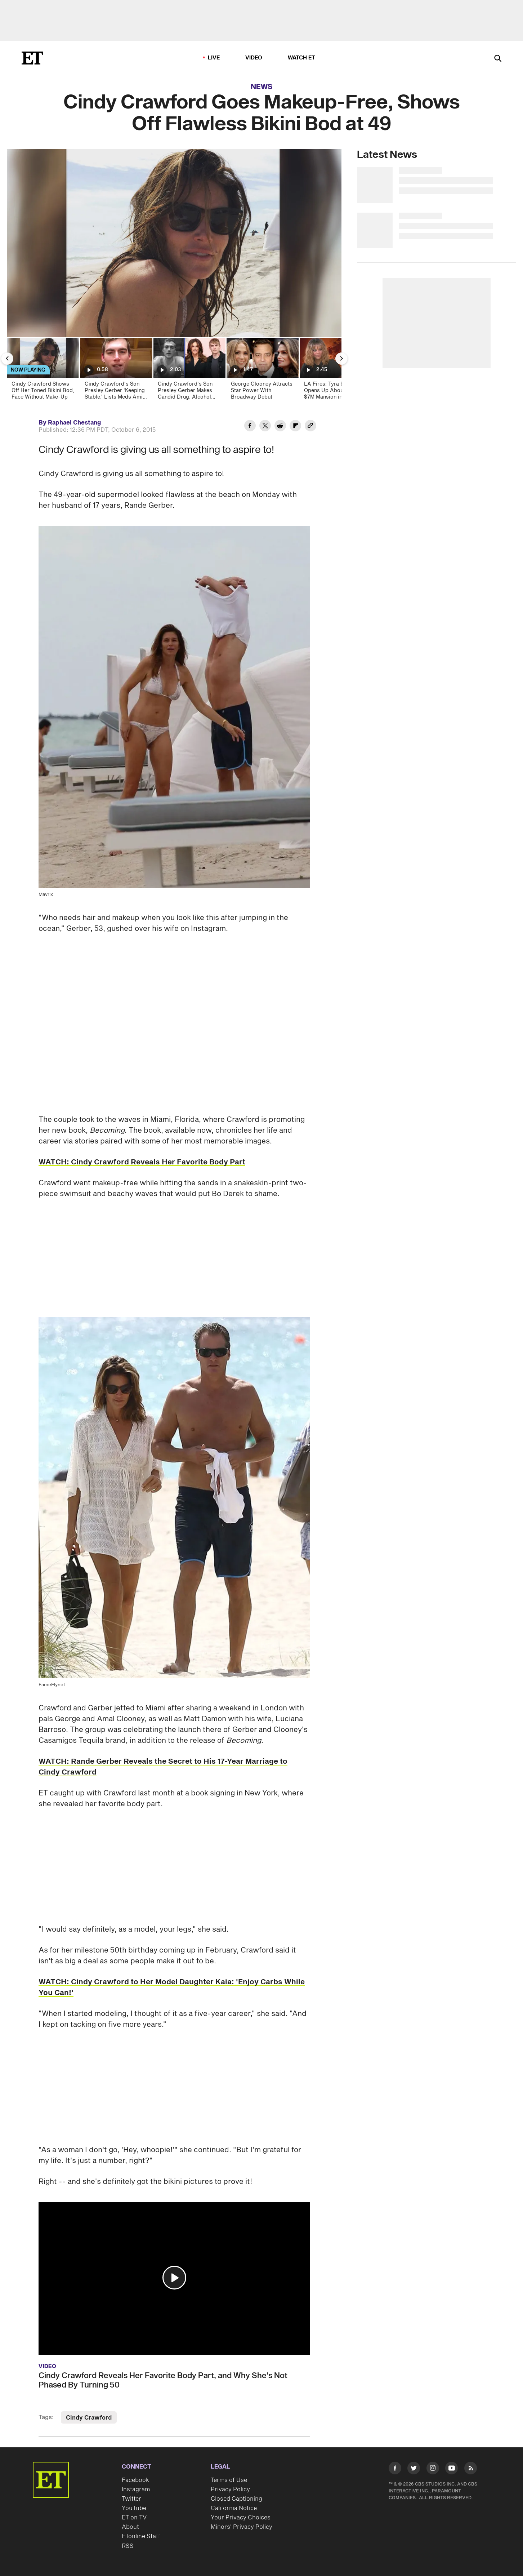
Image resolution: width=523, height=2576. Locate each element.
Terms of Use (229, 2480)
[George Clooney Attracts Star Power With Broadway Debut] (262, 371)
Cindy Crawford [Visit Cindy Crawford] (89, 2417)
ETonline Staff (141, 2536)
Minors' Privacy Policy (241, 2527)
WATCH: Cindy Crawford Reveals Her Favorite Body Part (142, 1162)
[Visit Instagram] (432, 2469)
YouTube (134, 2508)
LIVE (214, 58)
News (262, 86)
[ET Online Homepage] (32, 58)
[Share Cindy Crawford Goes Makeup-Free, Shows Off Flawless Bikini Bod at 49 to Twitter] (265, 426)
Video (254, 58)
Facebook (135, 2480)
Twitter (131, 2499)
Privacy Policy (230, 2489)
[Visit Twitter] (413, 2469)
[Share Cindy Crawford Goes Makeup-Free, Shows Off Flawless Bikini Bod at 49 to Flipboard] (295, 426)
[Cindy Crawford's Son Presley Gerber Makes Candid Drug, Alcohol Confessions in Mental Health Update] (188, 371)
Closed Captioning (236, 2499)
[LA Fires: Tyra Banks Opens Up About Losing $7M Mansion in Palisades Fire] (335, 371)
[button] (174, 2277)
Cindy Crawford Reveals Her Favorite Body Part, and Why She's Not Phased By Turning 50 (163, 2380)
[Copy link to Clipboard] (310, 426)
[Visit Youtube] (451, 2469)
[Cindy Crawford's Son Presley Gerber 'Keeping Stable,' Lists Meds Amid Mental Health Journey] (115, 371)
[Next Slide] (341, 358)
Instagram (136, 2489)
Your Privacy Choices (241, 2517)
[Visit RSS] (470, 2469)
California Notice (234, 2508)
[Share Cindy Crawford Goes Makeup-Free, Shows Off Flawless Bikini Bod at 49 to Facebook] (249, 426)
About (130, 2527)
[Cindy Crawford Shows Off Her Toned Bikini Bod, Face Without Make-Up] (42, 371)
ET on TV (134, 2517)
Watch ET (302, 58)
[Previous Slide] (7, 358)
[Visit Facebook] (395, 2469)
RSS (128, 2546)
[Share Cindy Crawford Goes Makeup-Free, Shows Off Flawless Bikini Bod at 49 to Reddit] (280, 426)
